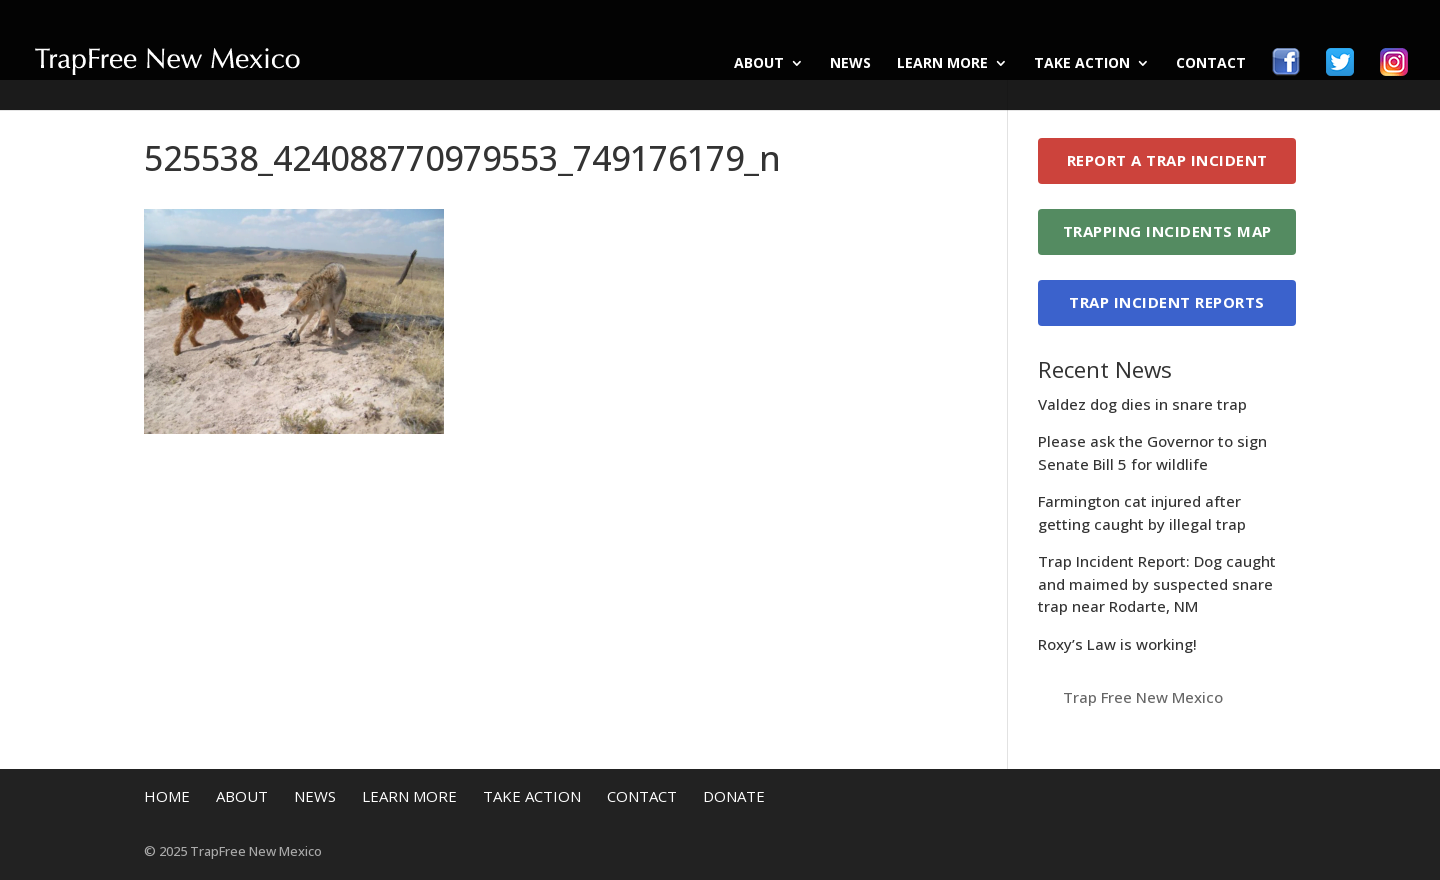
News (850, 64)
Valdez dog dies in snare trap (1142, 404)
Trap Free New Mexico (1143, 697)
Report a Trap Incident (1167, 160)
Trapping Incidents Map (1167, 231)
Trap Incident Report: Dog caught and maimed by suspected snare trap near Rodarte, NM (1157, 583)
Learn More (942, 64)
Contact (1211, 64)
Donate (734, 796)
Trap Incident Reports (1167, 302)
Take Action (1082, 64)
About (759, 64)
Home (167, 796)
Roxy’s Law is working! (1117, 644)
